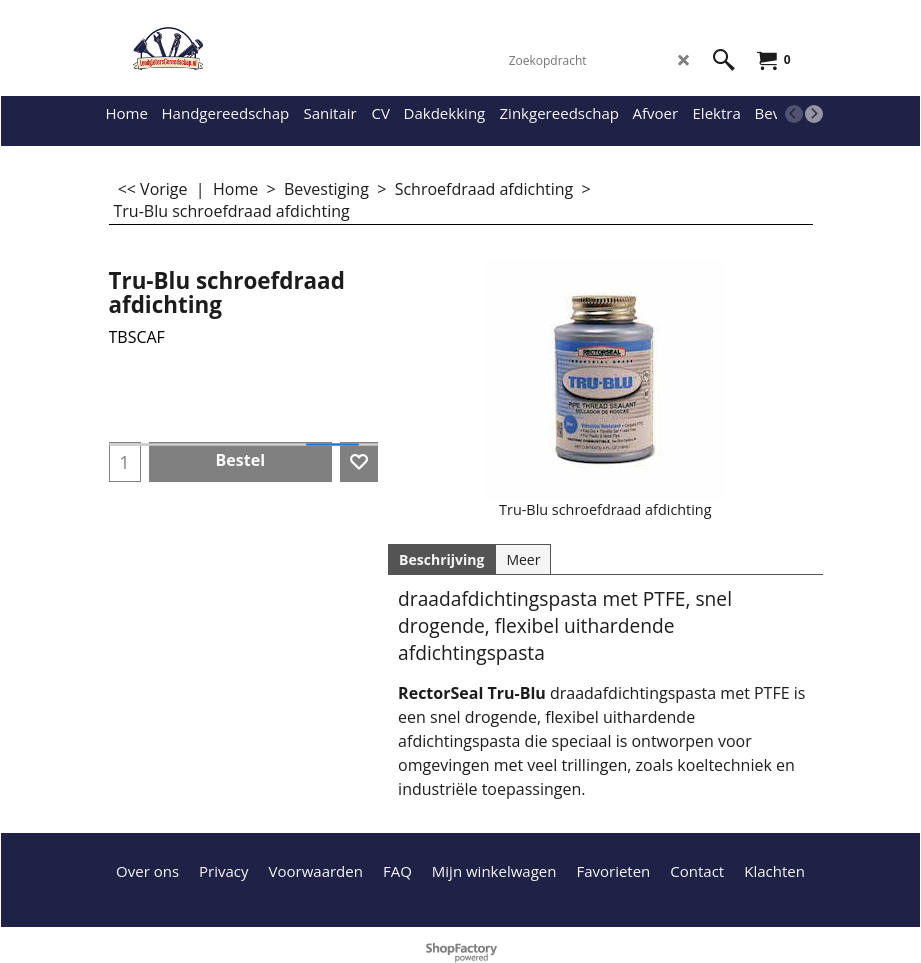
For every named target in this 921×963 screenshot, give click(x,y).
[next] (814, 114)
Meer (523, 559)
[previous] (794, 114)
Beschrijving (441, 559)
